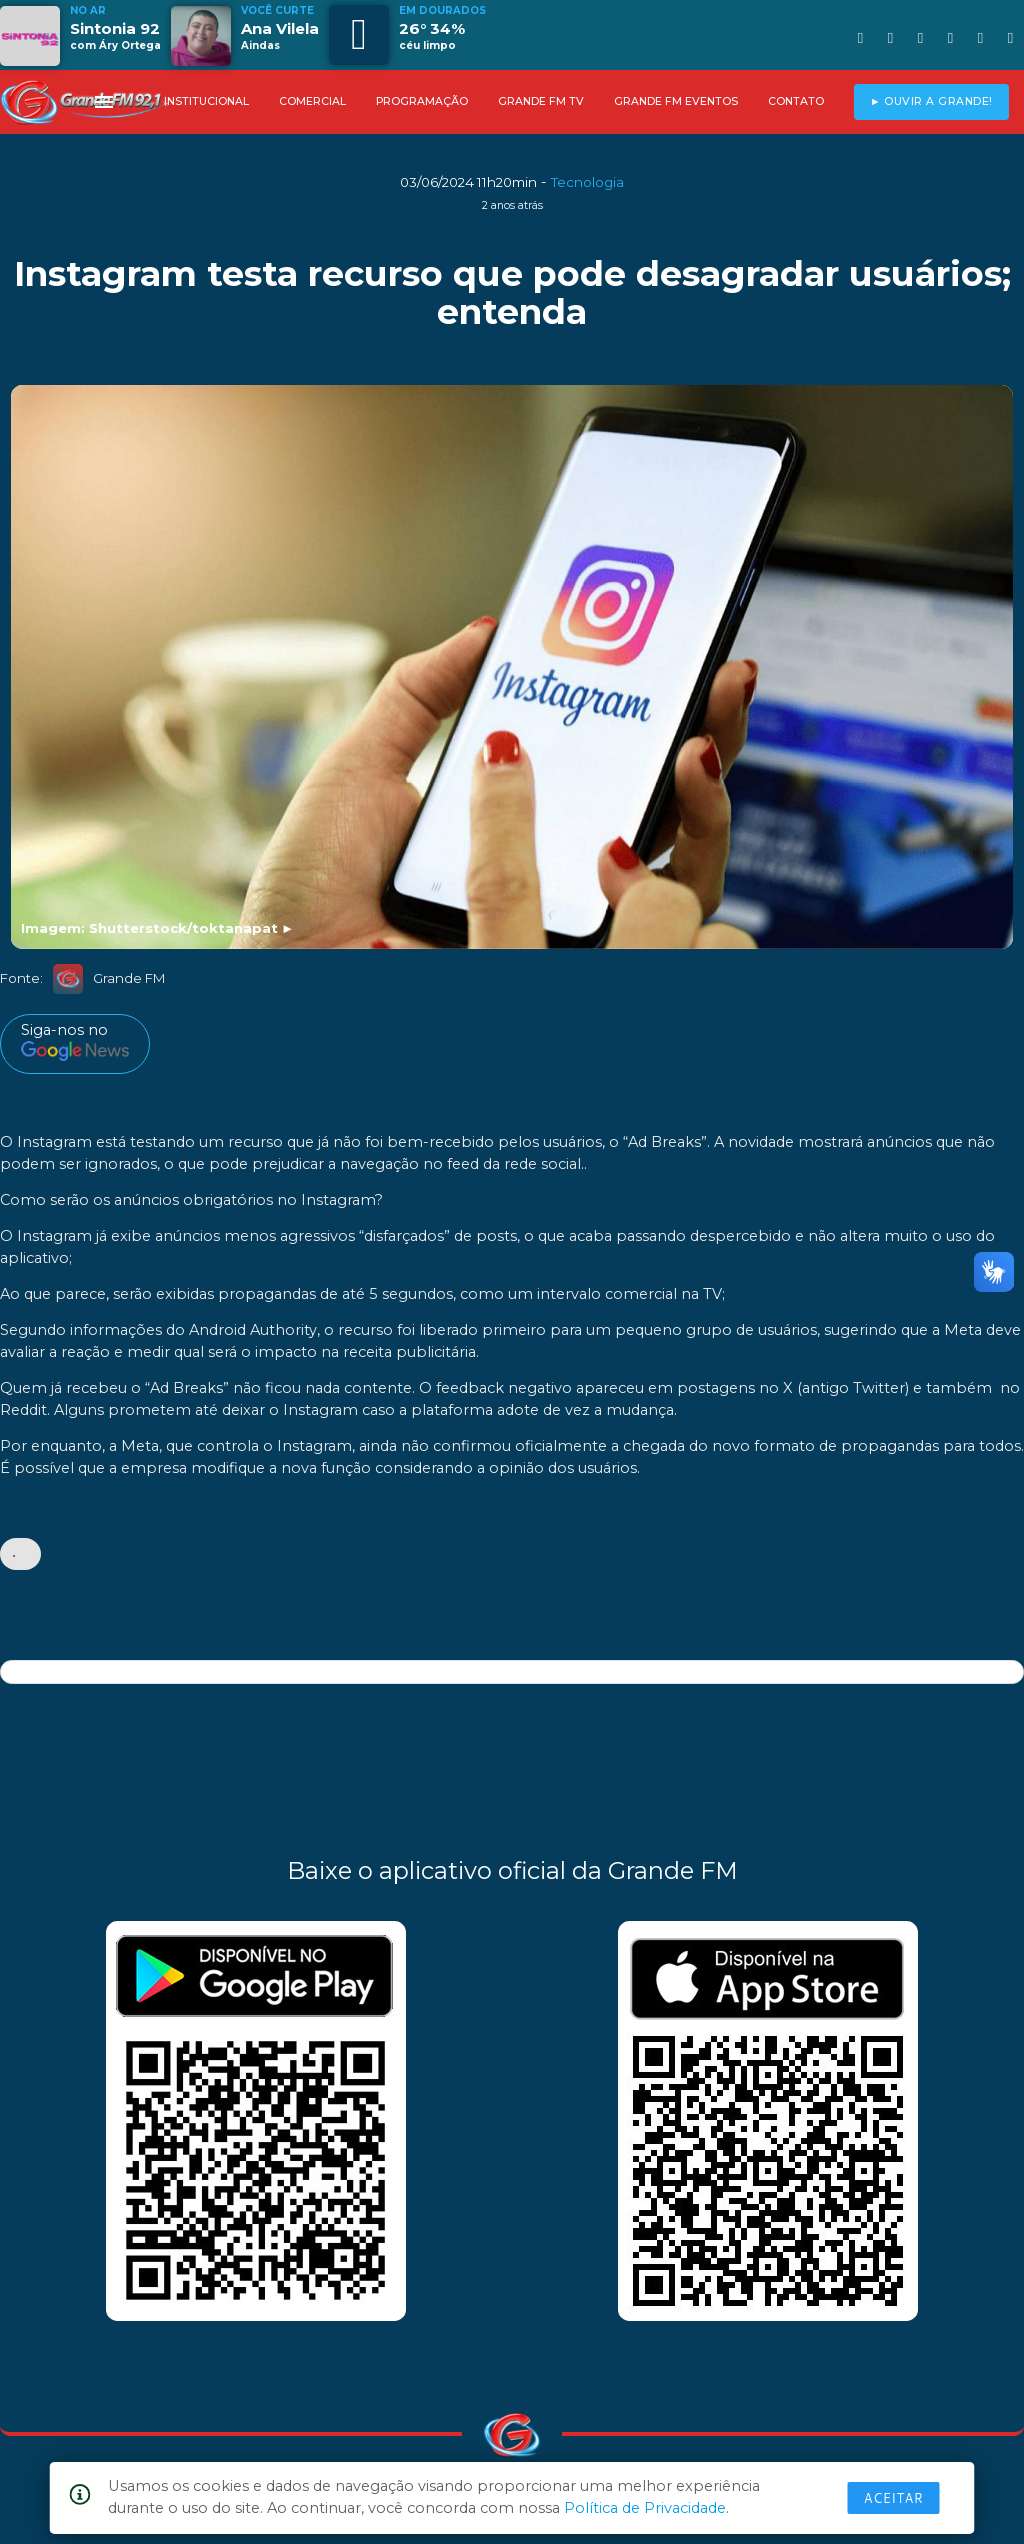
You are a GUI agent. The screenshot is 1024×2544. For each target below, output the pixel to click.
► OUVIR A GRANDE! (931, 101)
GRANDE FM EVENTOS (676, 101)
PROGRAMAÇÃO (422, 101)
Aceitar (894, 2498)
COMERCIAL (312, 101)
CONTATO (796, 101)
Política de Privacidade (645, 2508)
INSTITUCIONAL (206, 101)
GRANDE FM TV (541, 101)
